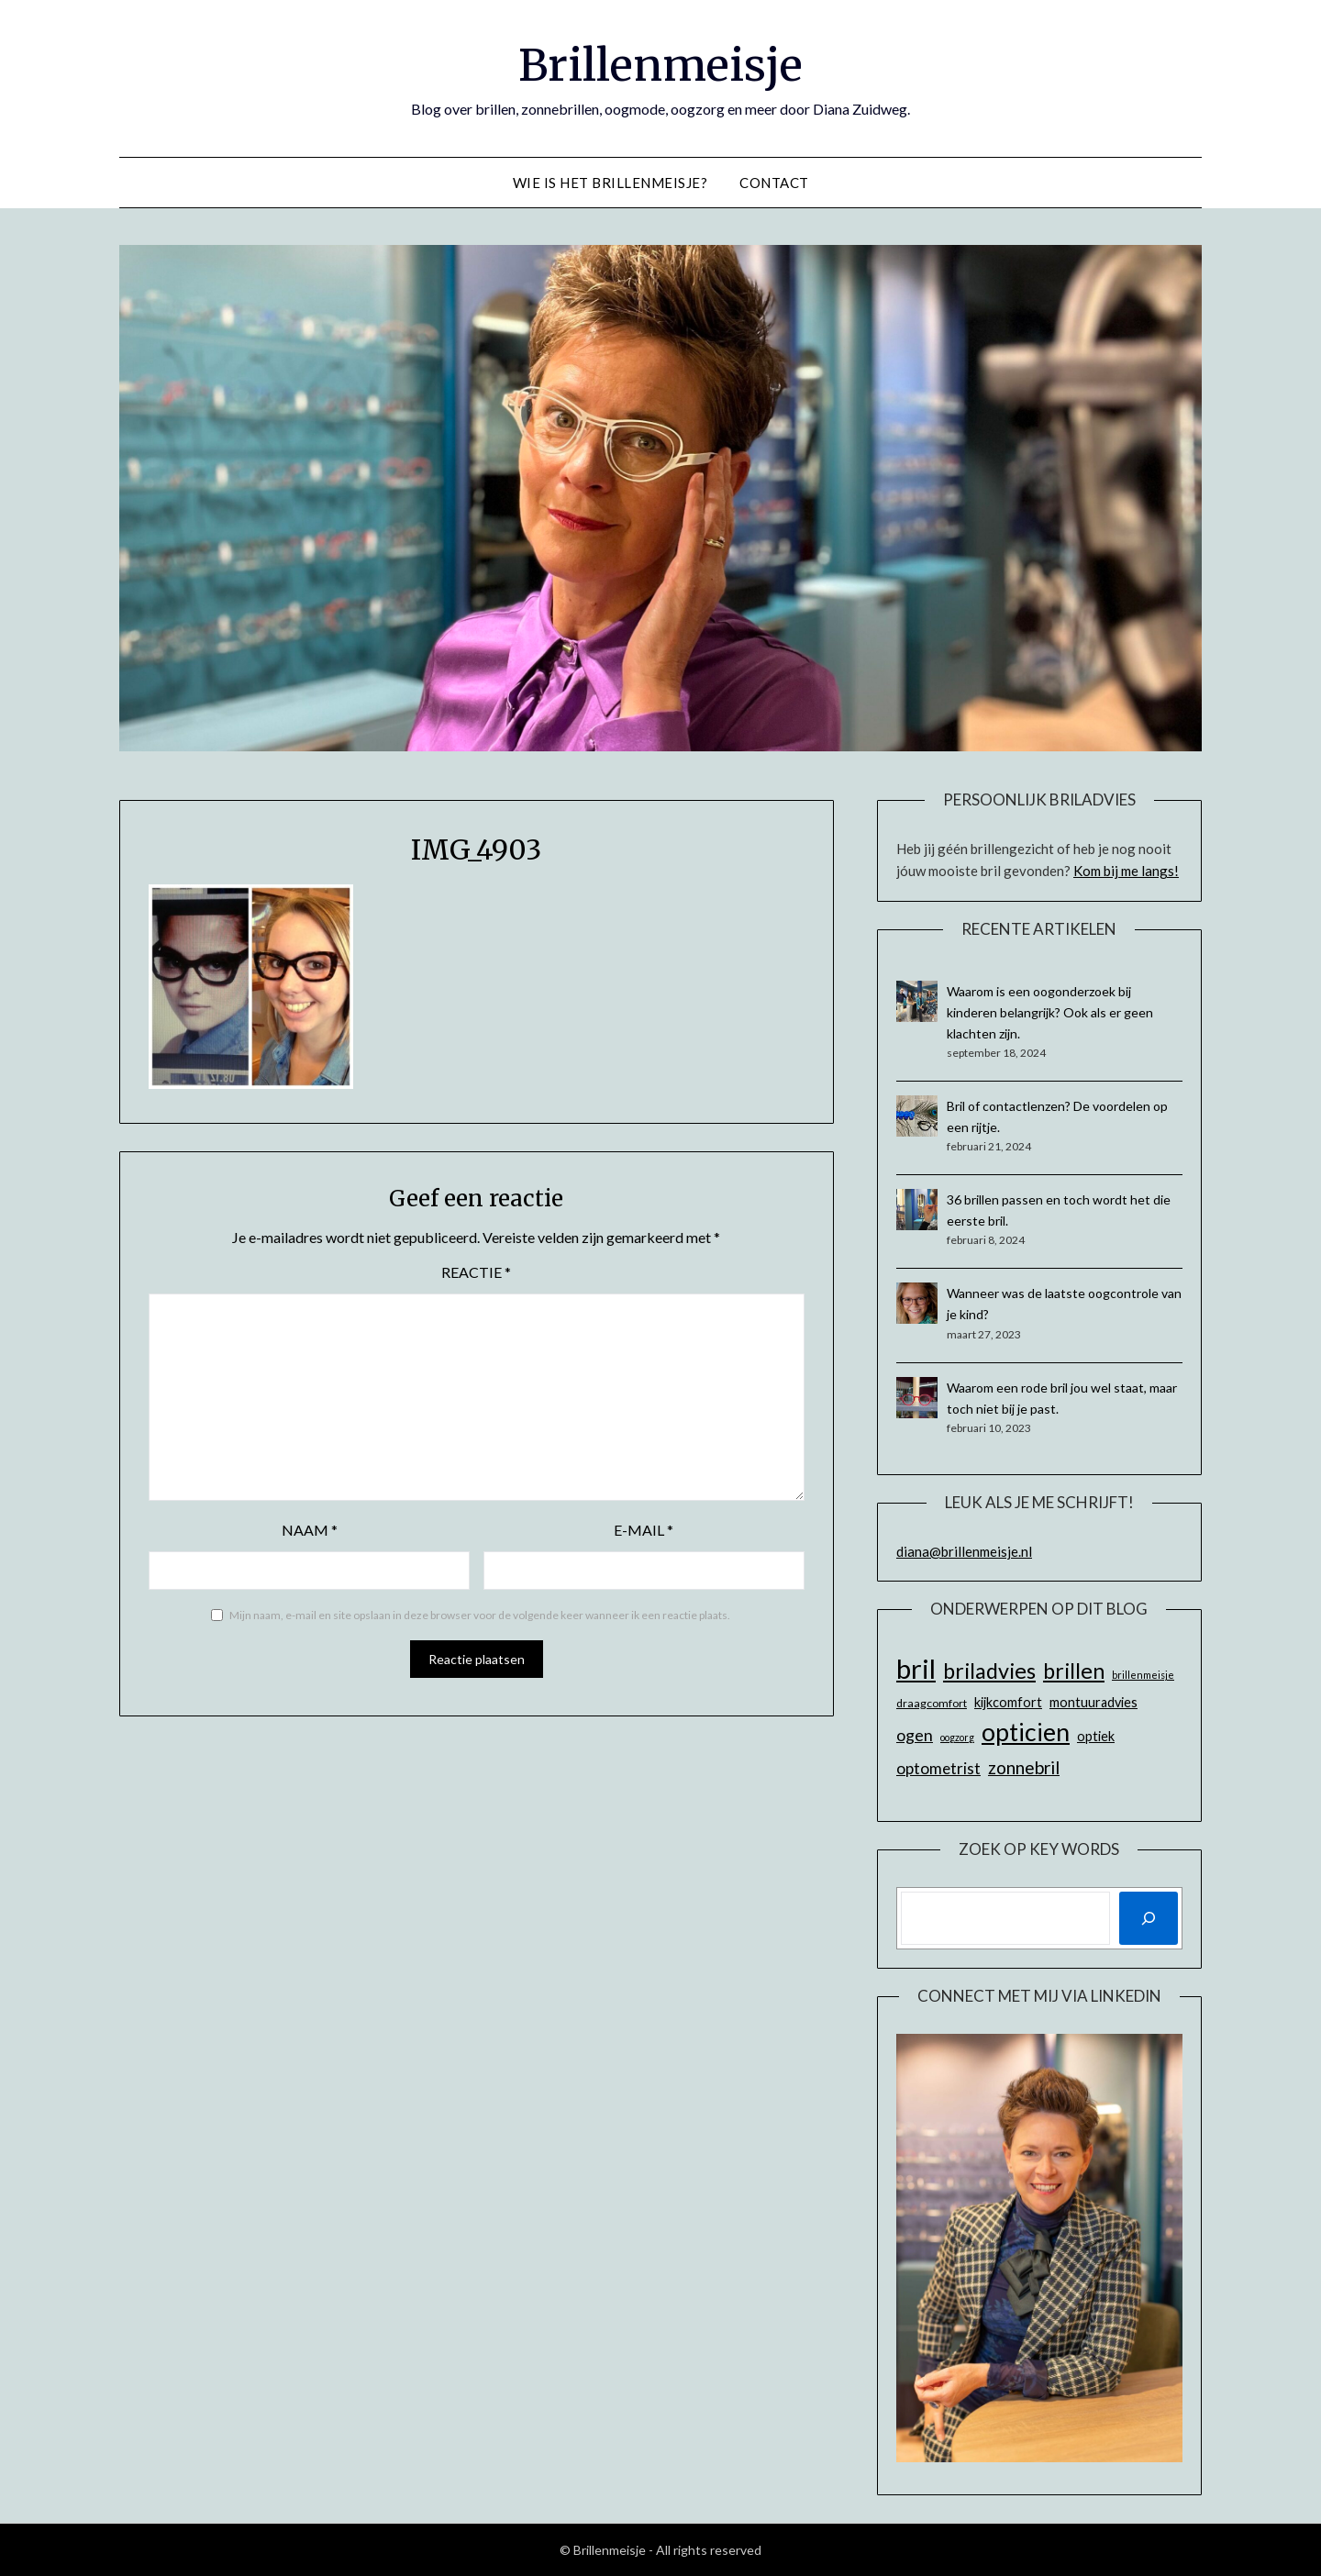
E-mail (643, 1529)
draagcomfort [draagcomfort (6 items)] (931, 1703)
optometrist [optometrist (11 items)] (938, 1768)
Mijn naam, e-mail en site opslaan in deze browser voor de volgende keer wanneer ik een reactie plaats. (479, 1615)
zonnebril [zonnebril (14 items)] (1024, 1767)
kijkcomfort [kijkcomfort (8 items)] (1008, 1702)
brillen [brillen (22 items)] (1074, 1670)
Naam (310, 1529)
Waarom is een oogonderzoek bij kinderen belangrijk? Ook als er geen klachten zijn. (1050, 1012)
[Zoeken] (1148, 1918)
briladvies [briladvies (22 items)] (989, 1670)
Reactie (476, 1272)
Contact (774, 182)
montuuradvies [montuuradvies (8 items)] (1093, 1702)
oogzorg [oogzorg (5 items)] (957, 1737)
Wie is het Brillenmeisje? (610, 182)
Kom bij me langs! (1126, 870)
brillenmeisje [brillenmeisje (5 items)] (1143, 1675)
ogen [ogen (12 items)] (914, 1735)
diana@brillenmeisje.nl (964, 1551)
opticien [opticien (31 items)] (1026, 1732)
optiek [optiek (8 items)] (1096, 1736)
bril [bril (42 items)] (916, 1668)
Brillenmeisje (660, 65)
